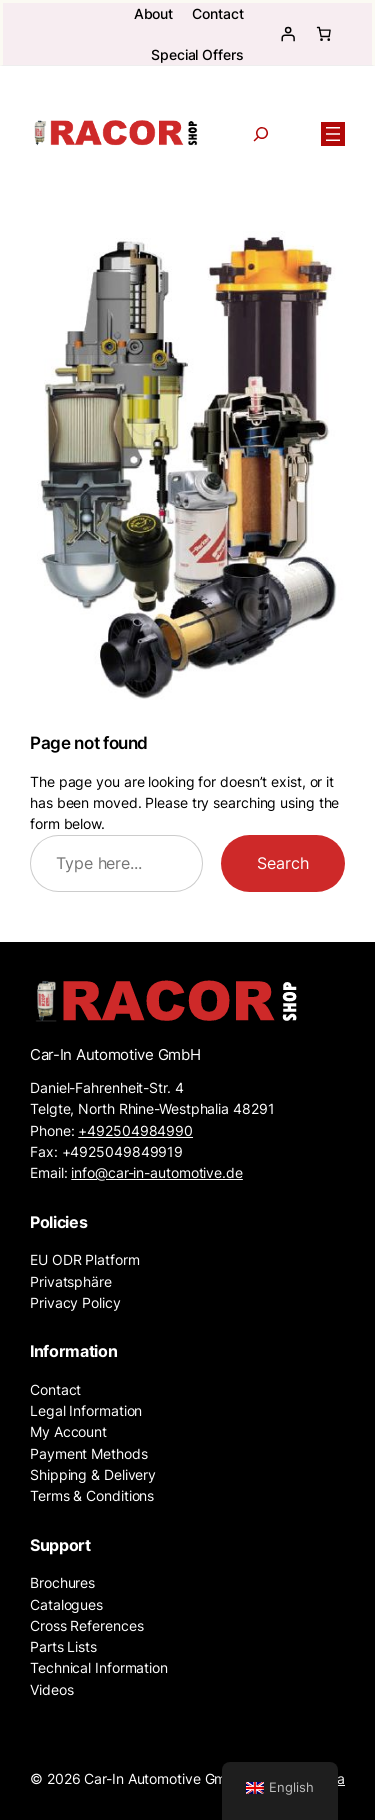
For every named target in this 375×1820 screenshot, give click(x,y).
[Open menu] (333, 134)
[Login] (288, 34)
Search (283, 863)
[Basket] (324, 34)
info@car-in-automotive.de (157, 1172)
